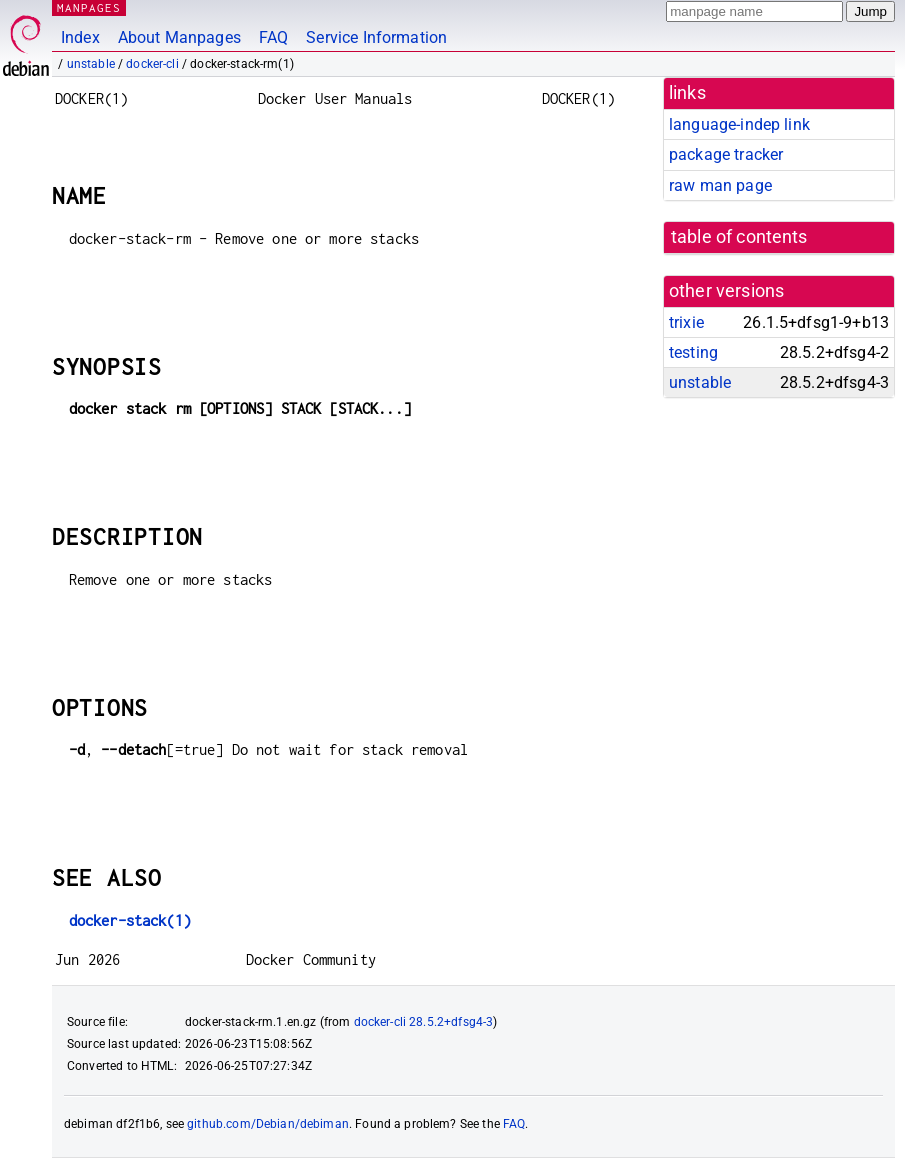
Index (80, 37)
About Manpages (179, 37)
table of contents (739, 237)
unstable (91, 64)
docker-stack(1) (130, 920)
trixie (686, 322)
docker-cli (152, 64)
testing (693, 352)
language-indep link (739, 124)
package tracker (726, 154)
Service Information (376, 37)
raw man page (720, 185)
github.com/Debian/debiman (268, 1124)
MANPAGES (89, 7)
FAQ (273, 37)
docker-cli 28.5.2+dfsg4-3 (424, 1022)
